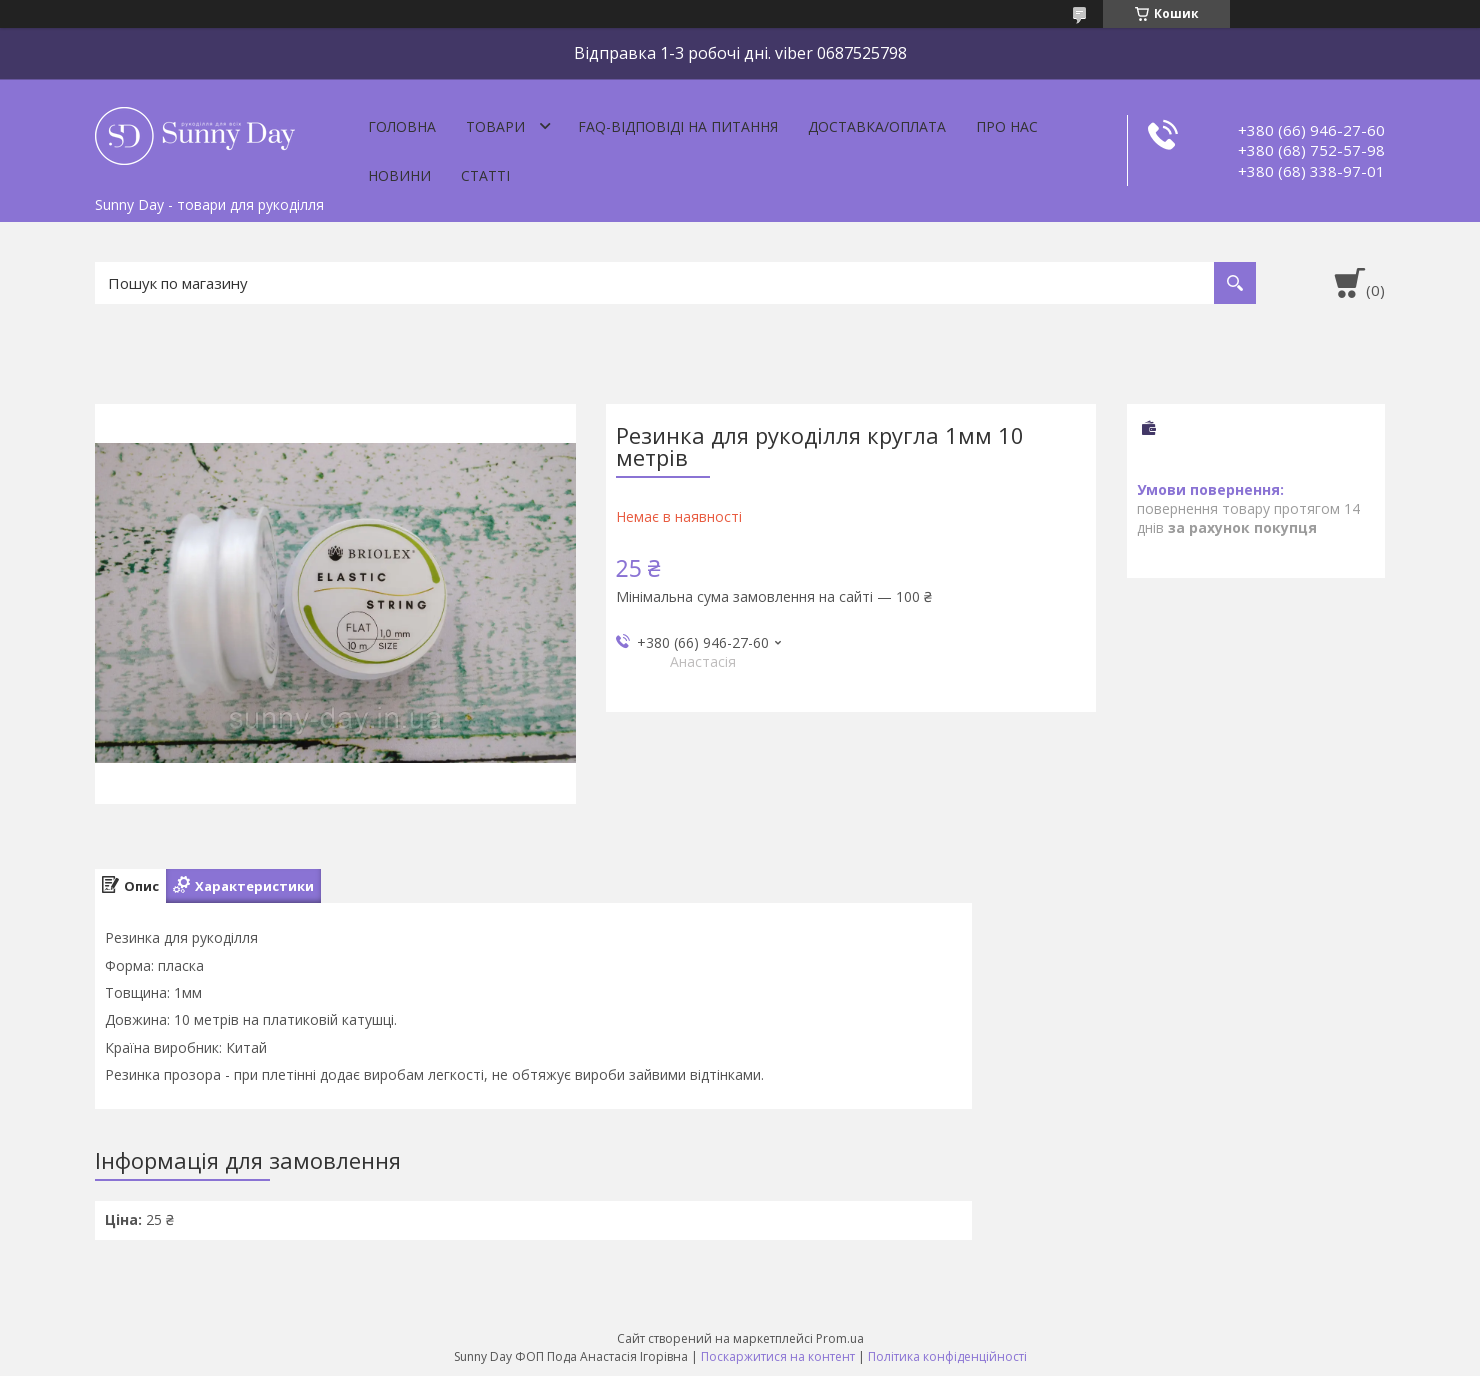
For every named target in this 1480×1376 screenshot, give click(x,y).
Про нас (1007, 126)
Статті (485, 175)
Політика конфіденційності (947, 1356)
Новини (399, 175)
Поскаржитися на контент (778, 1356)
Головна (402, 126)
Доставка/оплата (877, 126)
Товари (495, 126)
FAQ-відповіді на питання (678, 126)
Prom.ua (840, 1338)
